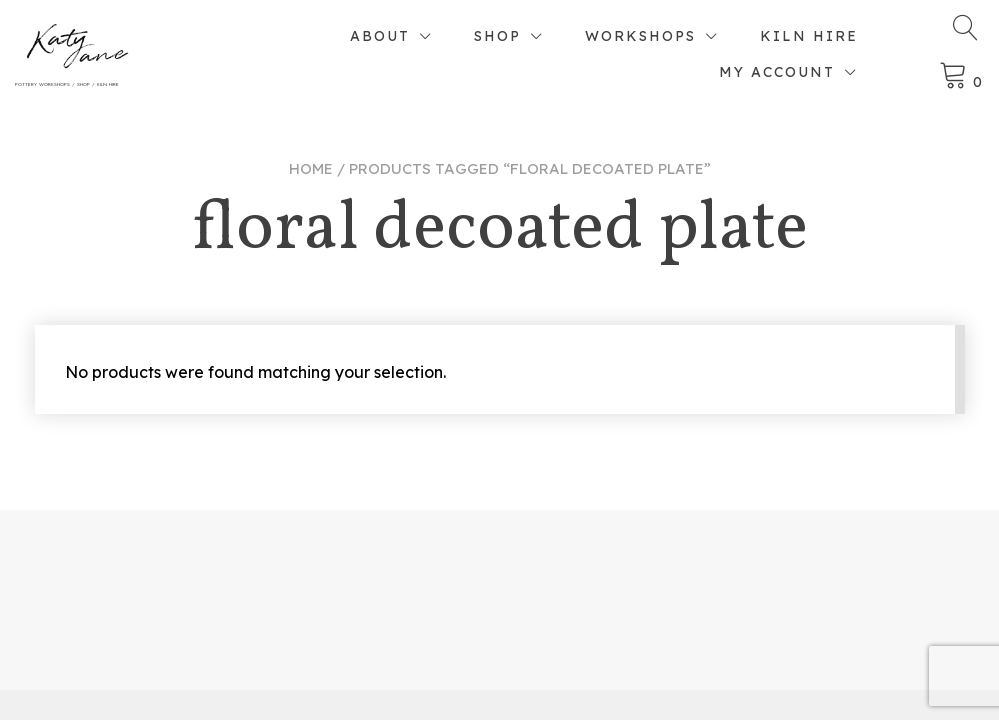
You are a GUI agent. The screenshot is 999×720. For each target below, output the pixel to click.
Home (311, 168)
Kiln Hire (809, 36)
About (380, 36)
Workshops (640, 36)
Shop (497, 36)
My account (777, 72)
